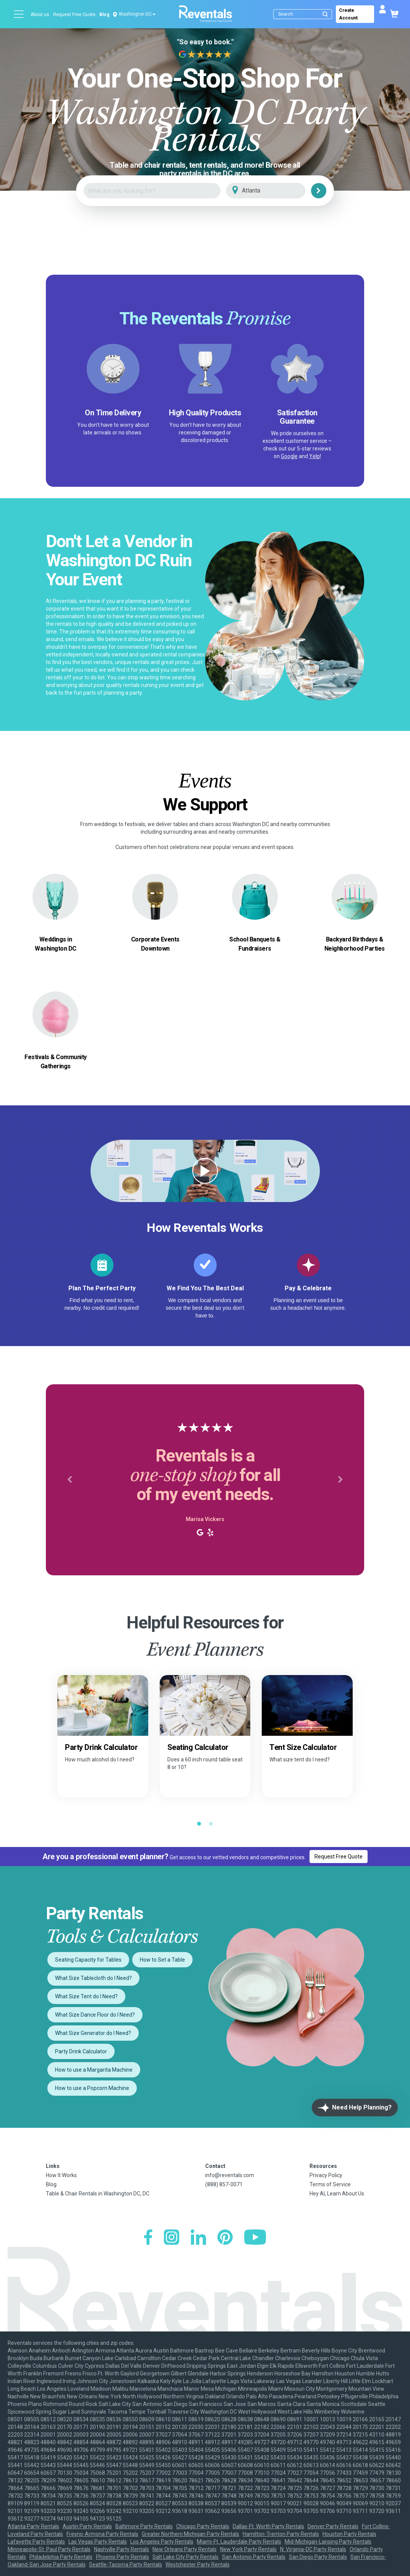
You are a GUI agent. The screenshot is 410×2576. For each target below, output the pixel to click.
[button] (70, 1479)
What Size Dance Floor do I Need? (95, 2015)
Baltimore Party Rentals (144, 2526)
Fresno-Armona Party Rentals (102, 2534)
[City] (276, 190)
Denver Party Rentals (333, 2526)
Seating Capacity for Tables (88, 1960)
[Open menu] (19, 14)
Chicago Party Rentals (202, 2526)
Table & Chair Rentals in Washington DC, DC (97, 2193)
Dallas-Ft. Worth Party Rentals (268, 2526)
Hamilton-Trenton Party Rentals (281, 2534)
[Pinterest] (225, 2238)
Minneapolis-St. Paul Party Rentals (49, 2549)
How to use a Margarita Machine (94, 2070)
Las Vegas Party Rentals (97, 2542)
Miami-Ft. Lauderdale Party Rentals (239, 2542)
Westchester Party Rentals (197, 2564)
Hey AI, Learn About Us (337, 2193)
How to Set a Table (162, 1960)
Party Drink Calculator (81, 2051)
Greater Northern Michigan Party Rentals (190, 2534)
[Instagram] (171, 2238)
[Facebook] (148, 2238)
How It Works (61, 2175)
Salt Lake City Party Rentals (185, 2557)
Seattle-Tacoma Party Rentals (125, 2564)
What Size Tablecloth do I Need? (93, 1978)
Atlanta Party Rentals (33, 2526)
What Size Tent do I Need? (86, 1996)
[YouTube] (255, 2238)
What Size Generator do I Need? (93, 2033)
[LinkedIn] (198, 2238)
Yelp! (315, 456)
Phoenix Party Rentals (122, 2557)
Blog (104, 14)
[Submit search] (325, 14)
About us (40, 14)
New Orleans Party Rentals (184, 2549)
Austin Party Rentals (87, 2526)
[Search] (304, 14)
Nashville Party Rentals (121, 2549)
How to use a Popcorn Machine (92, 2088)
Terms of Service (330, 2184)
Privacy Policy (326, 2175)
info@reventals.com (229, 2175)
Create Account (348, 14)
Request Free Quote (74, 14)
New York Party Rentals (248, 2549)
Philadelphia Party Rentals (60, 2557)
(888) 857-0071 (224, 2184)
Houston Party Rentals (349, 2534)
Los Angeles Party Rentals (161, 2542)
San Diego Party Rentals (318, 2557)
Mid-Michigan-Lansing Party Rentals (328, 2542)
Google (289, 456)
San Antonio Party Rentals (253, 2557)
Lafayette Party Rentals (36, 2542)
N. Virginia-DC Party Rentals (313, 2549)
